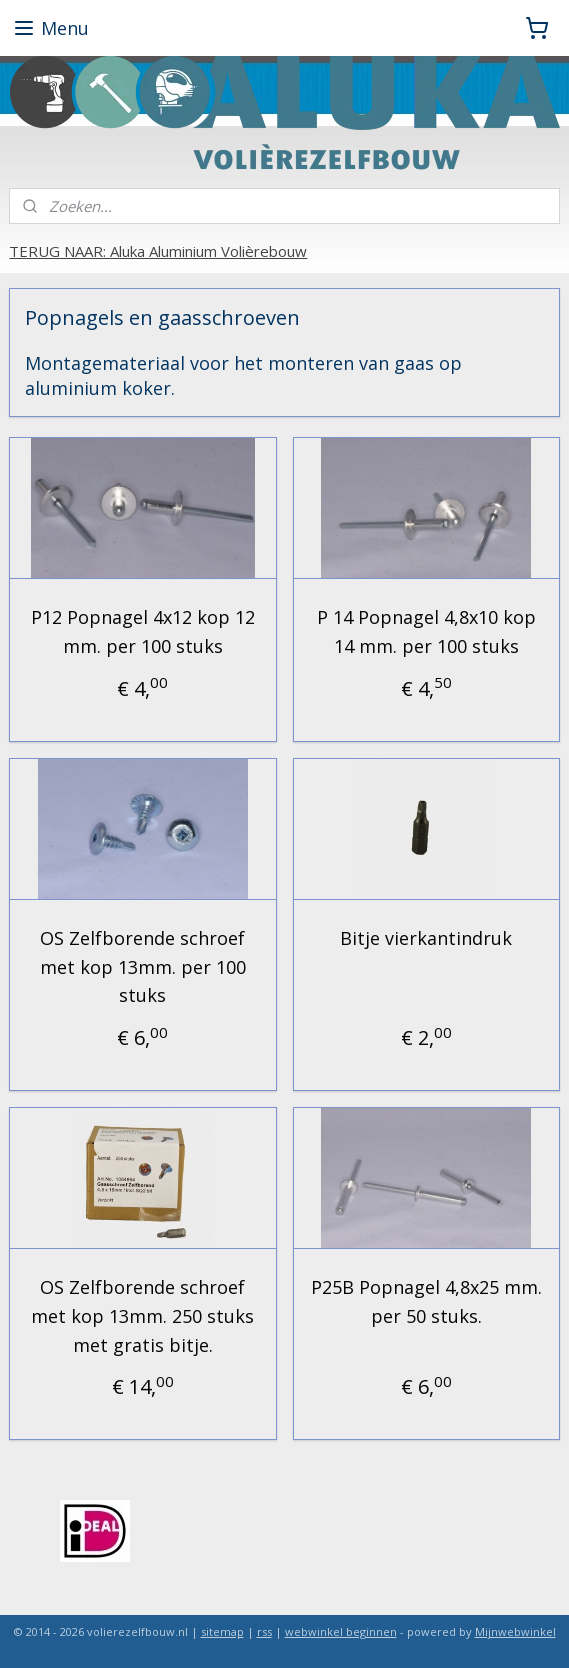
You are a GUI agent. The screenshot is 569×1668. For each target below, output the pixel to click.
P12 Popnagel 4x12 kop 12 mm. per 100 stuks (143, 631)
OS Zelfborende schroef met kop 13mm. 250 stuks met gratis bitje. (142, 1316)
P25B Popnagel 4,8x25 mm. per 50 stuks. (426, 1301)
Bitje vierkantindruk (426, 938)
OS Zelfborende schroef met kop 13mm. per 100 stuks (143, 967)
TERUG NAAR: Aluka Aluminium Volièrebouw (158, 251)
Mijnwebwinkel (515, 1631)
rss (264, 1631)
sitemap (222, 1631)
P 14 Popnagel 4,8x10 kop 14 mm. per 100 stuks (426, 631)
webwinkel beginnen (341, 1631)
